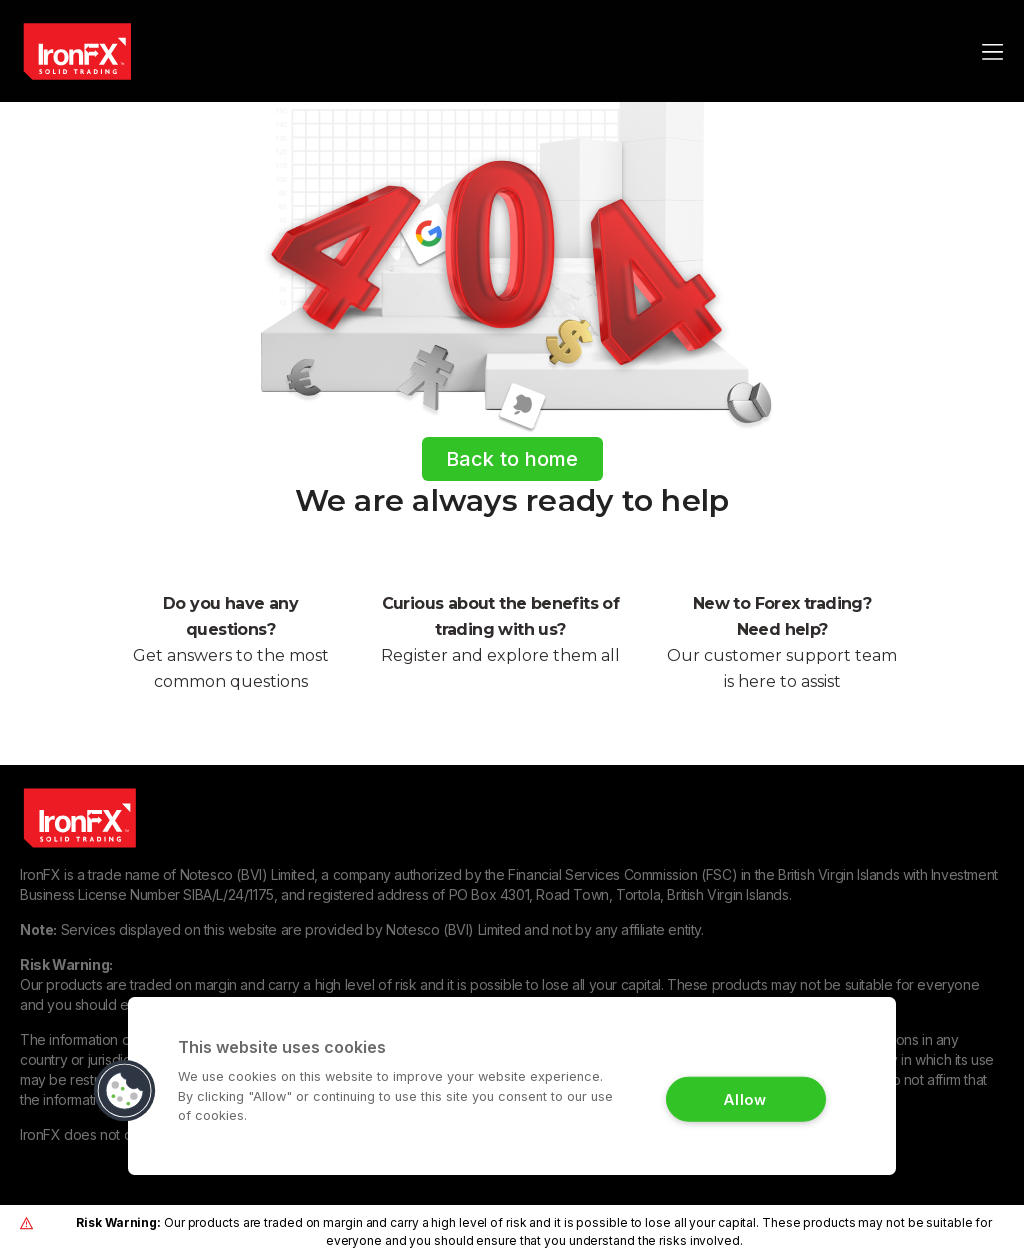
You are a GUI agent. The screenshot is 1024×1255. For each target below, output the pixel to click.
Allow (745, 1098)
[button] (125, 1091)
